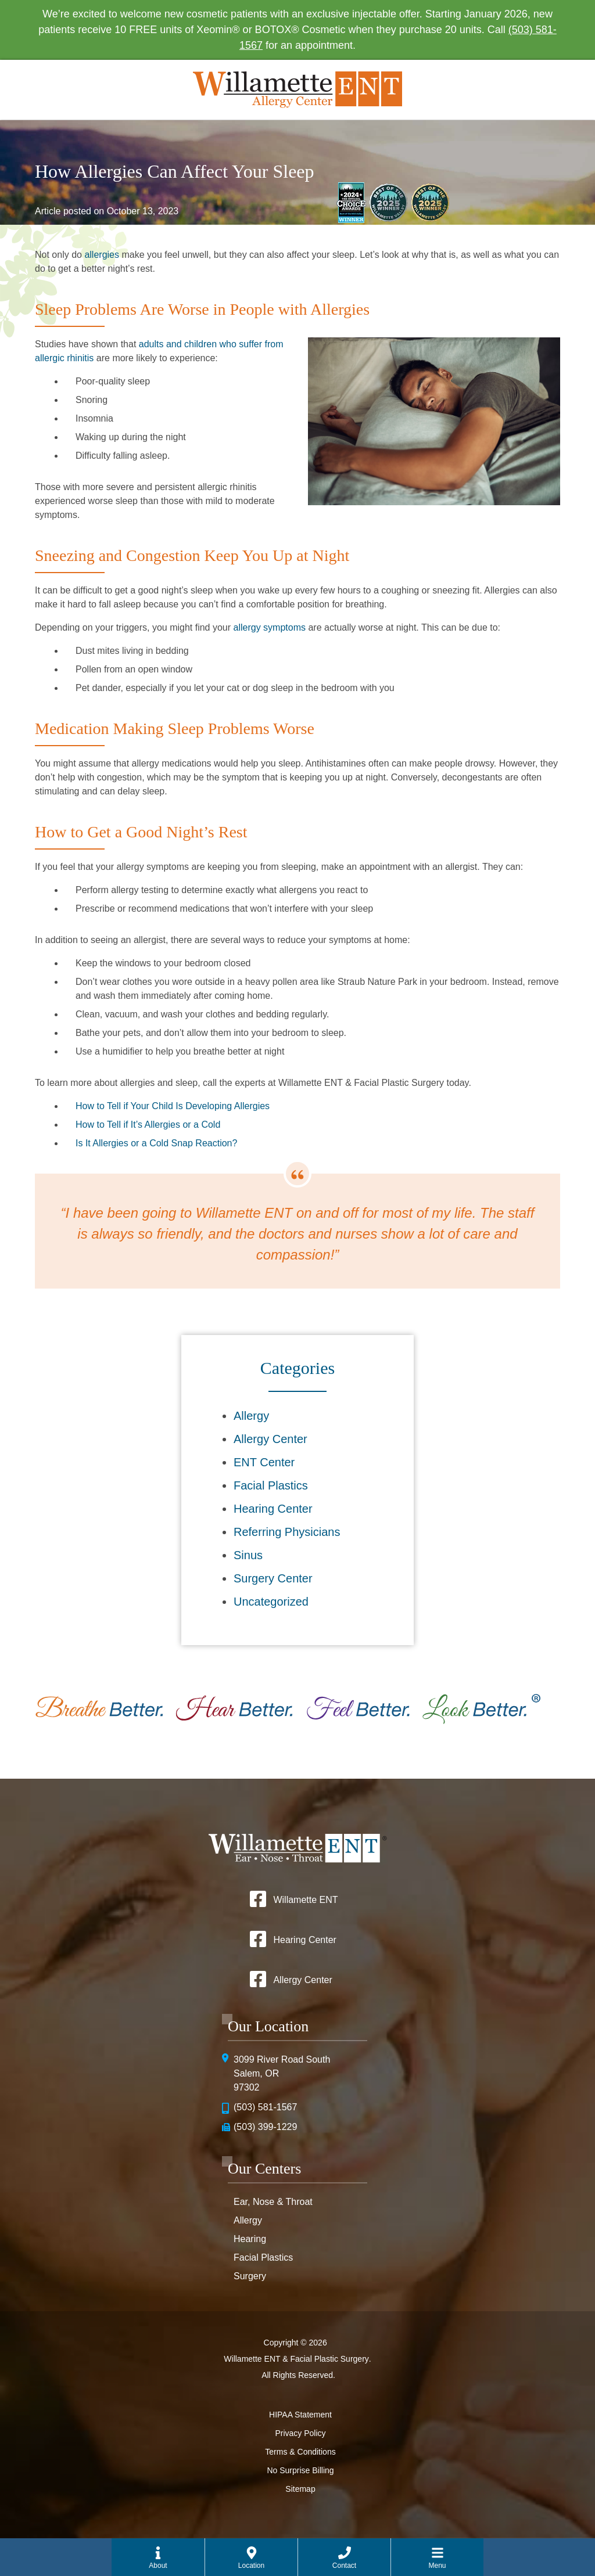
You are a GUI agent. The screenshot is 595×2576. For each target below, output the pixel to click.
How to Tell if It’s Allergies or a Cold (148, 1124)
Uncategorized (271, 1601)
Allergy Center (270, 1439)
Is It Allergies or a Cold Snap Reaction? (156, 1143)
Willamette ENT (305, 1900)
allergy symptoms (270, 627)
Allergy (251, 1415)
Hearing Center (273, 1508)
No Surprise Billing (300, 2470)
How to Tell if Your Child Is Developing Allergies (173, 1106)
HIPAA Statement (300, 2414)
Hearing (250, 2239)
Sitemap (300, 2489)
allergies (101, 255)
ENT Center (264, 1462)
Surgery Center (273, 1578)
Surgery (250, 2276)
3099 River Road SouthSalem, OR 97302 (282, 2073)
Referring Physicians (287, 1532)
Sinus (248, 1555)
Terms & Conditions (300, 2451)
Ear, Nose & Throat (273, 2202)
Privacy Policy (300, 2433)
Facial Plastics (271, 1485)
